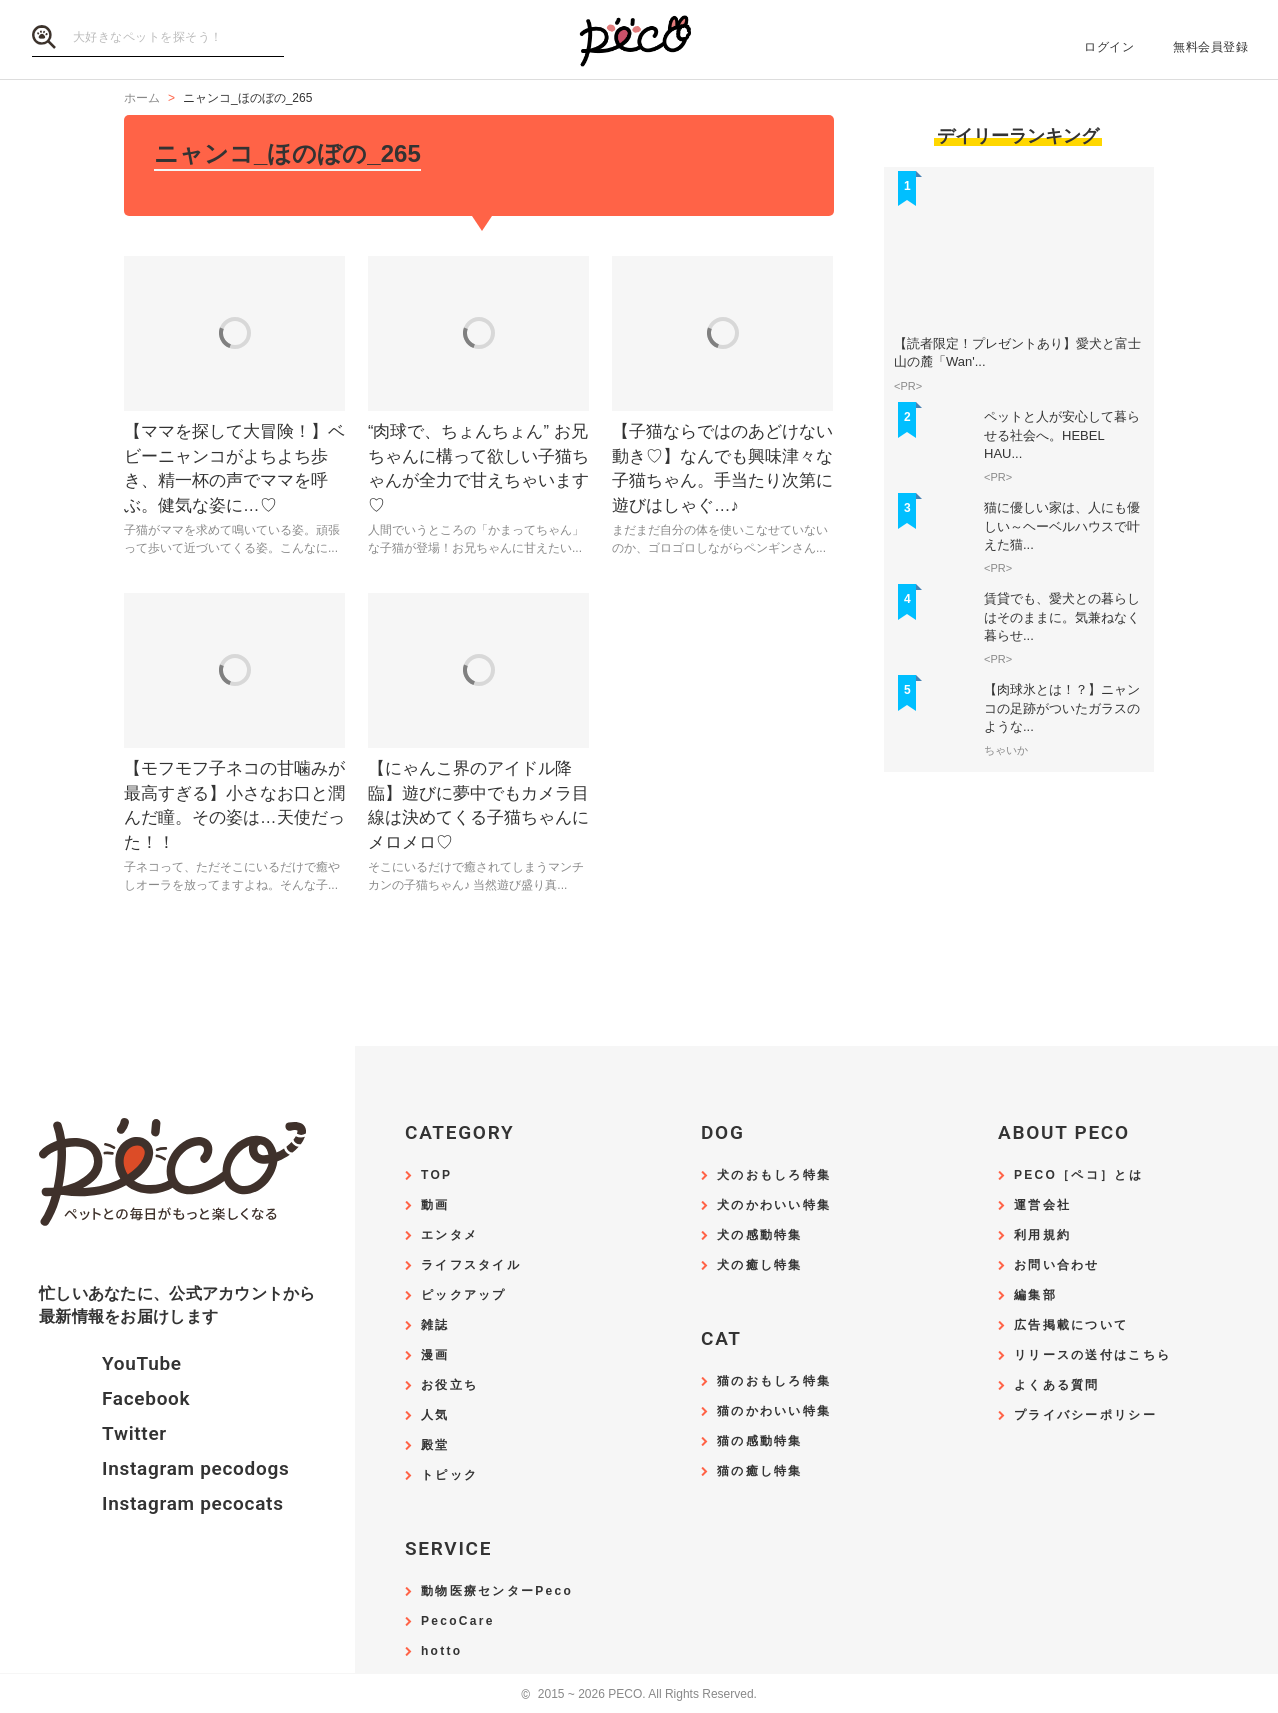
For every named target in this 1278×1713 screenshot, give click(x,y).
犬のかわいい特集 (774, 1205)
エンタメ (449, 1235)
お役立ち (449, 1385)
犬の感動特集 (760, 1235)
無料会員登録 (1210, 47)
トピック (449, 1475)
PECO (639, 40)
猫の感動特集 (760, 1441)
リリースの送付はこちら (1092, 1355)
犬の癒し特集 (760, 1265)
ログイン (1109, 47)
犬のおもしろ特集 (774, 1175)
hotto (441, 1651)
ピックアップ (464, 1295)
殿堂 (435, 1445)
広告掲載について (1071, 1325)
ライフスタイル (471, 1265)
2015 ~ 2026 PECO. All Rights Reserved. (639, 1694)
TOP (436, 1175)
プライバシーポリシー (1085, 1415)
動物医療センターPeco (497, 1591)
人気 (435, 1415)
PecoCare (458, 1621)
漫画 (435, 1355)
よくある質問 (1057, 1385)
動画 (435, 1205)
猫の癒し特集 (760, 1471)
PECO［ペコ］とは (1078, 1175)
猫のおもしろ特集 (774, 1381)
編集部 (1035, 1295)
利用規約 (1042, 1235)
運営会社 (1042, 1205)
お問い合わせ (1057, 1265)
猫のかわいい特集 (774, 1411)
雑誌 (435, 1325)
